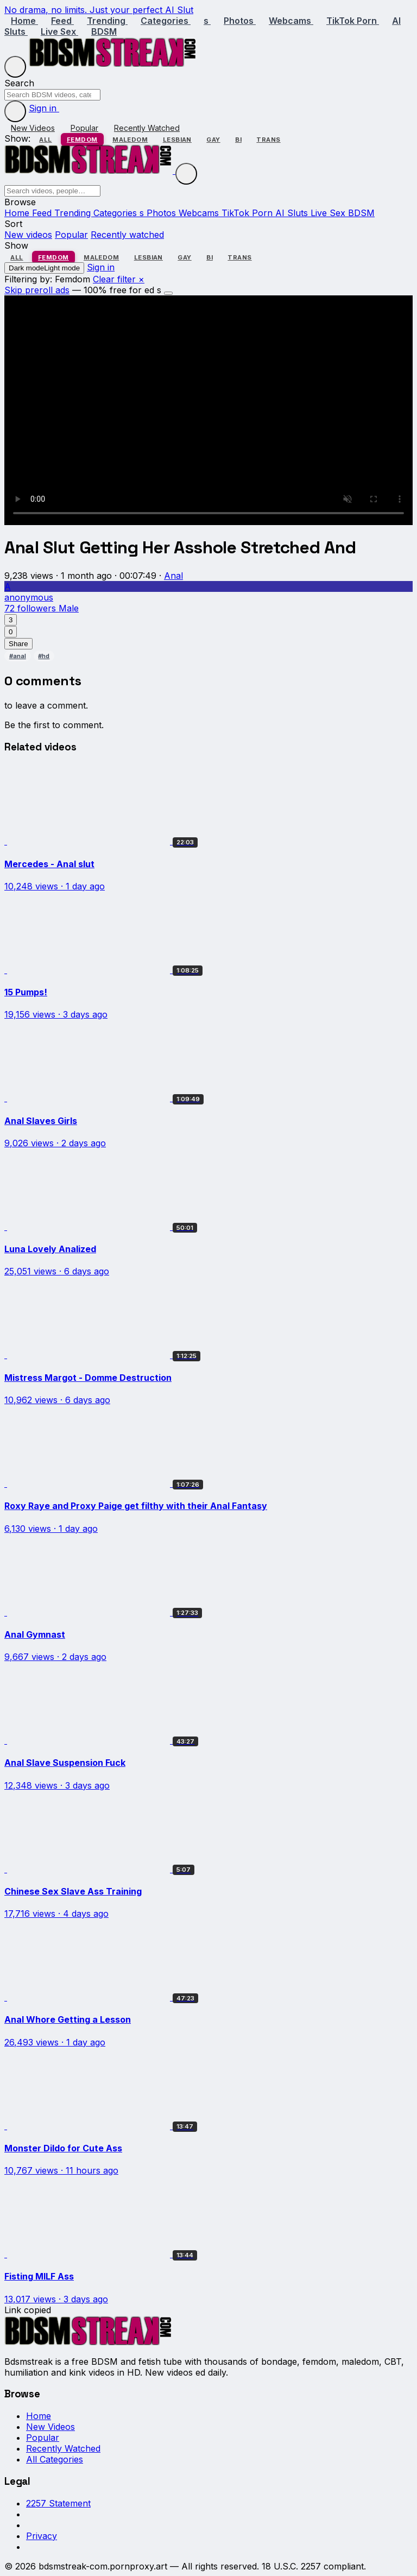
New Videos (33, 127)
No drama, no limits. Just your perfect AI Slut (98, 9)
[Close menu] (186, 174)
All (45, 139)
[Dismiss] (168, 293)
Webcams (291, 20)
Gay (213, 139)
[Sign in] (70, 111)
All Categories (54, 2459)
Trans (268, 139)
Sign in (44, 108)
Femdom (82, 139)
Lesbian (177, 139)
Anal (173, 575)
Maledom (130, 139)
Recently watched (127, 234)
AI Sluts (293, 212)
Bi (238, 139)
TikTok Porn (352, 20)
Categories (166, 20)
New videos (28, 234)
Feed (62, 20)
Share (18, 644)
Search (19, 83)
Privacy (41, 2535)
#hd (43, 656)
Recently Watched (147, 127)
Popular (84, 127)
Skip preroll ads (37, 290)
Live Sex (59, 31)
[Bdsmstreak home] (113, 63)
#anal (17, 656)
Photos (240, 20)
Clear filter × (118, 279)
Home (24, 20)
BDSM (104, 31)
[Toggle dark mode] (15, 111)
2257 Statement (58, 2503)
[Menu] (15, 67)
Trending (107, 20)
